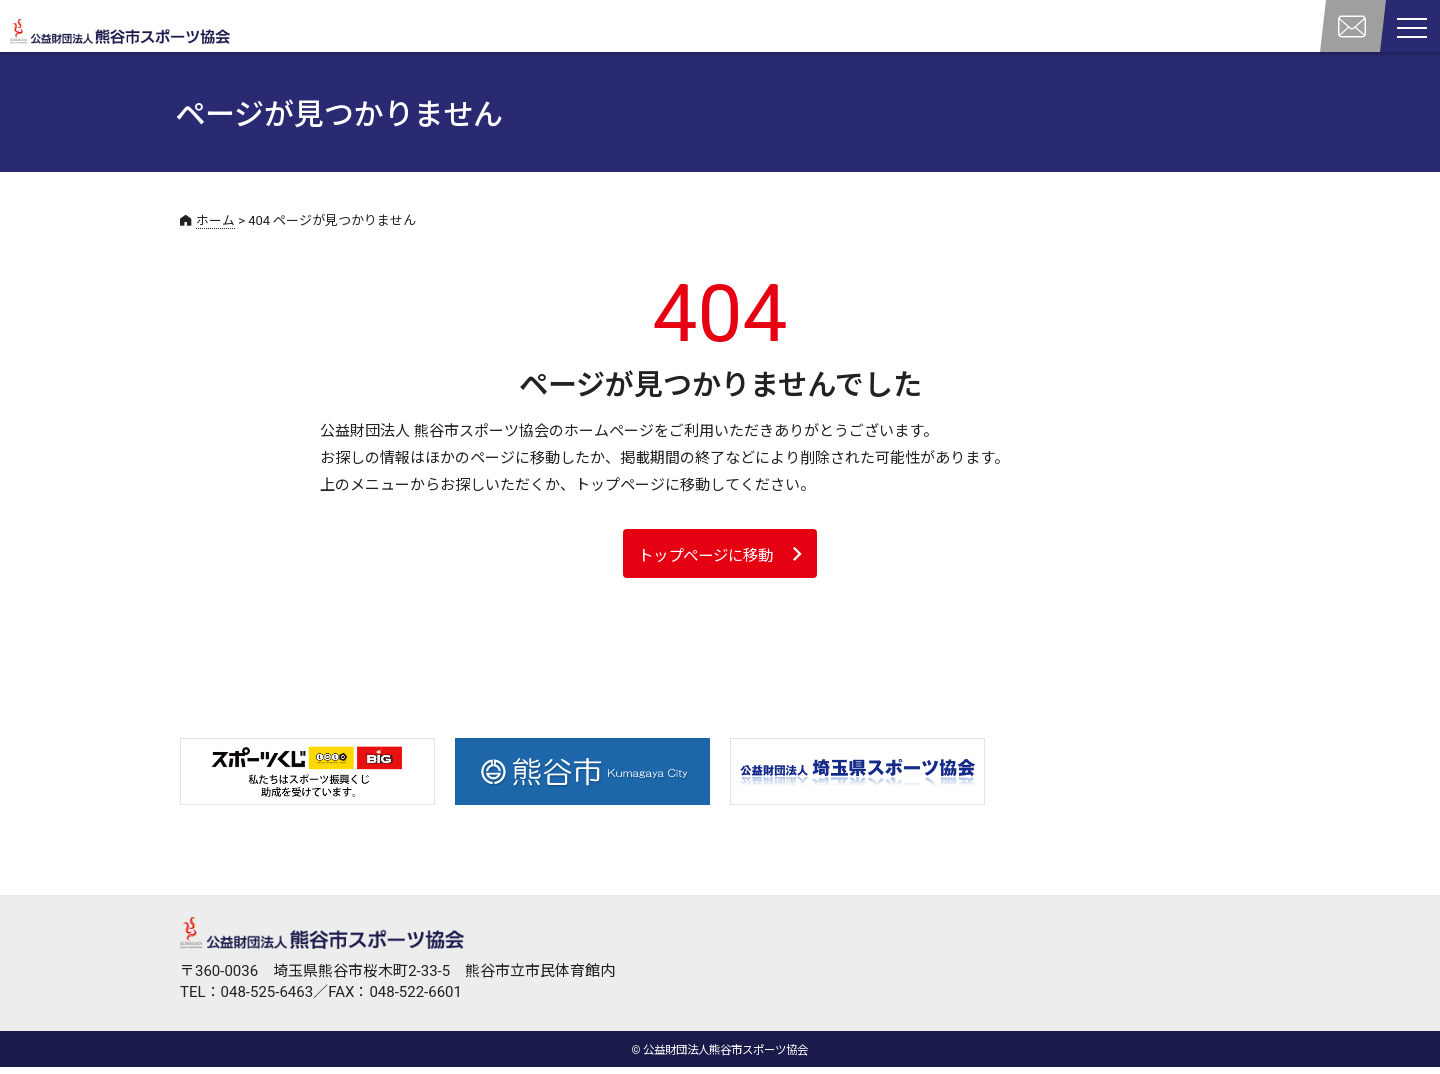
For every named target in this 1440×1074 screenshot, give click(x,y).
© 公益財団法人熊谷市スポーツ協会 (720, 1057)
